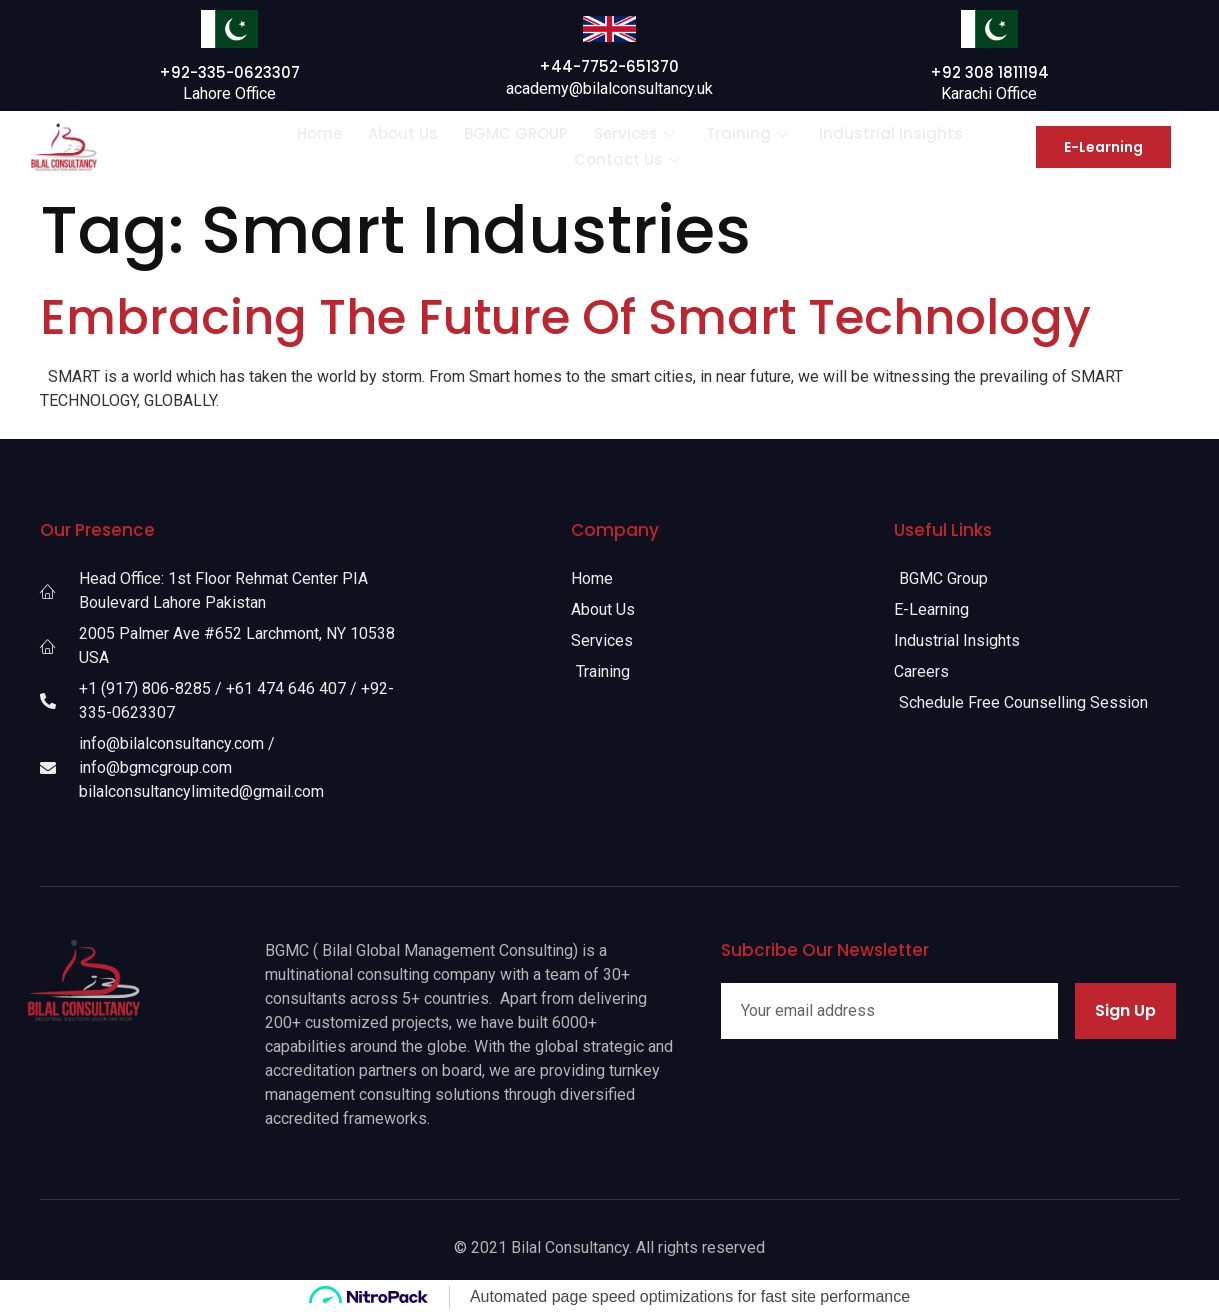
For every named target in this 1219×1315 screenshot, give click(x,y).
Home (319, 133)
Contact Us (629, 159)
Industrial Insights (891, 133)
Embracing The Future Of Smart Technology (565, 317)
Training (749, 133)
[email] (889, 1011)
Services (637, 133)
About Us (403, 133)
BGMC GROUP (516, 133)
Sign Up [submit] (1125, 1010)
